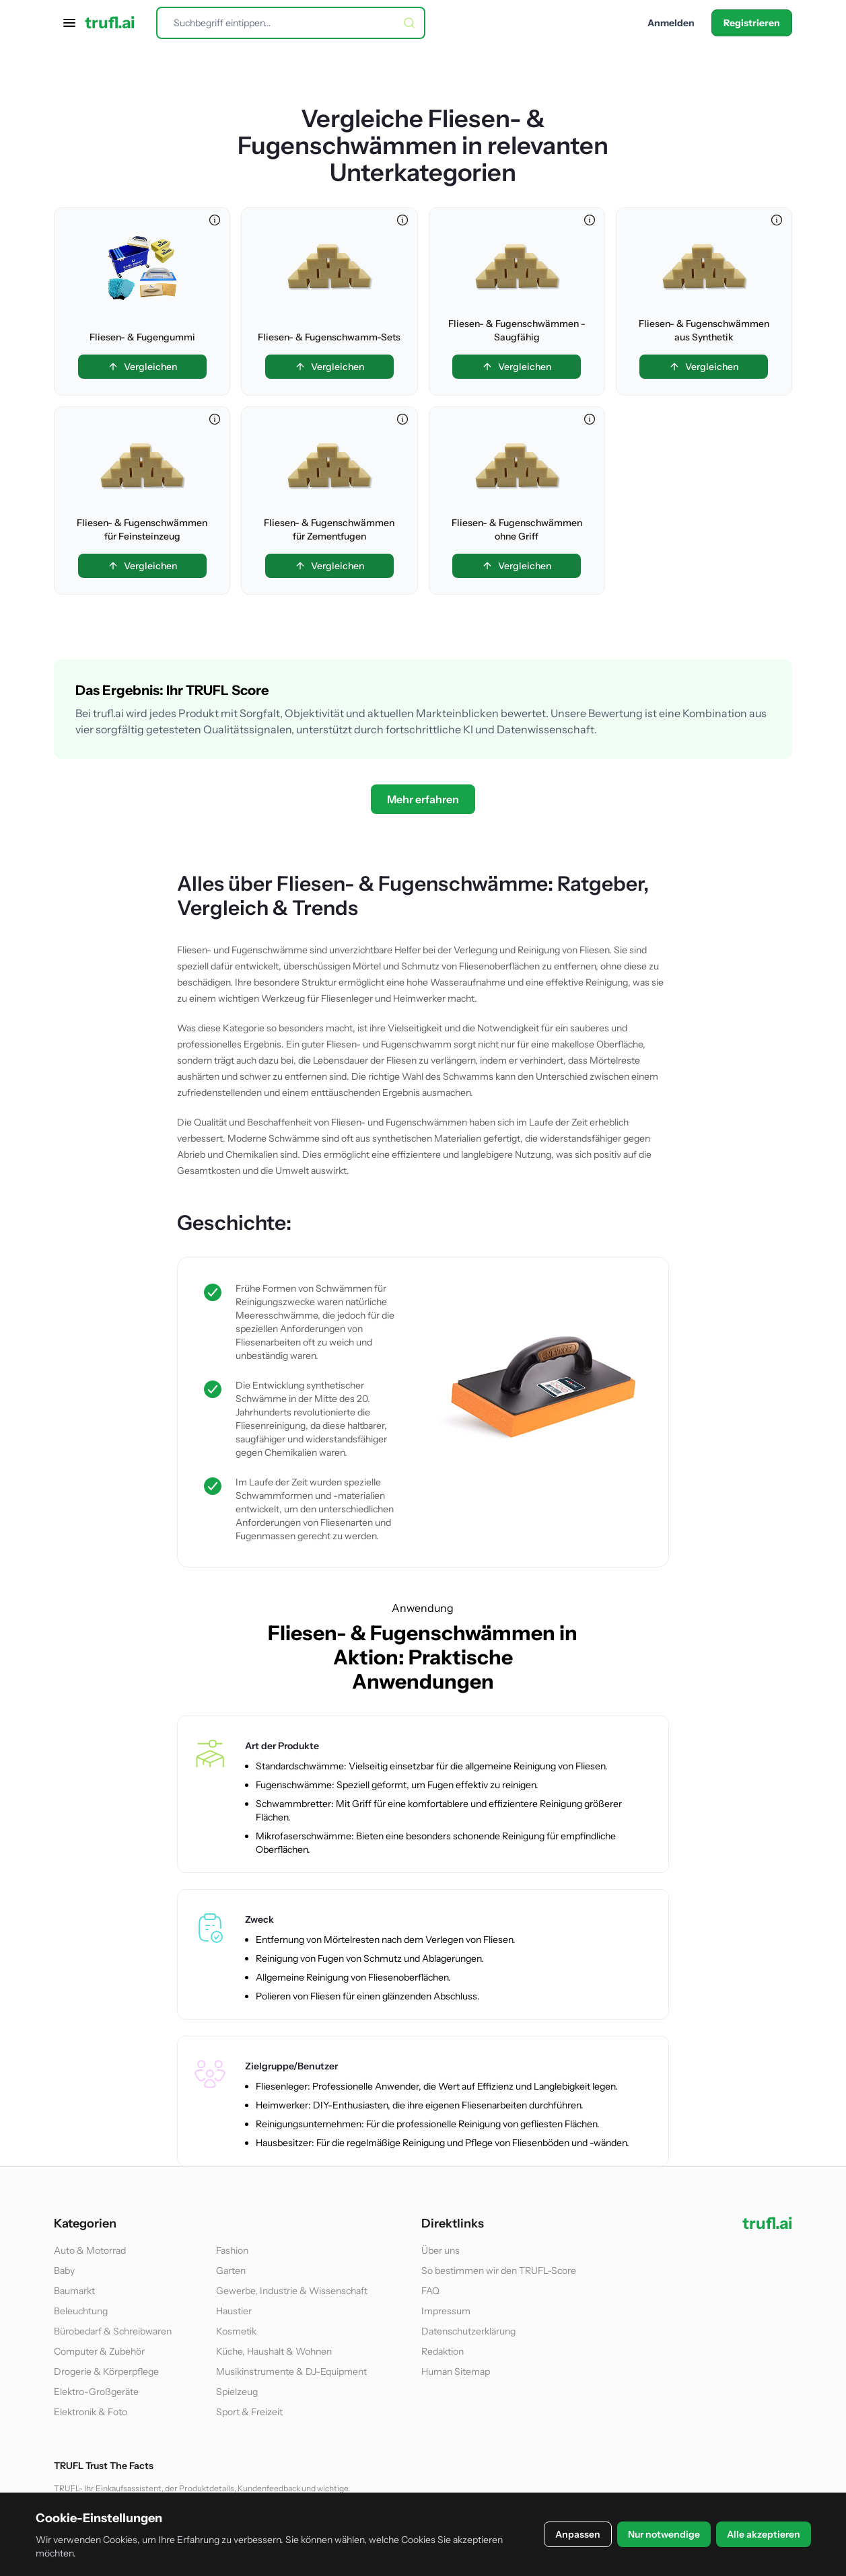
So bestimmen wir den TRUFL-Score (498, 2271)
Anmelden (671, 23)
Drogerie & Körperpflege (106, 2371)
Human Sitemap (455, 2371)
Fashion (232, 2250)
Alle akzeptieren (763, 2534)
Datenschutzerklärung (468, 2331)
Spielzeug (237, 2392)
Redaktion (442, 2351)
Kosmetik (236, 2331)
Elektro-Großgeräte (96, 2392)
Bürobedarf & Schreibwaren (113, 2331)
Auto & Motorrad (90, 2250)
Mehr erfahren (423, 799)
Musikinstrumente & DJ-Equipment (291, 2371)
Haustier (234, 2311)
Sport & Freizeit (249, 2412)
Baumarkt (74, 2291)
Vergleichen (142, 367)
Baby (64, 2271)
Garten (231, 2271)
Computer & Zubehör (99, 2351)
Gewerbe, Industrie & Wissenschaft (291, 2291)
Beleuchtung (81, 2311)
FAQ (430, 2291)
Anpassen (577, 2534)
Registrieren (752, 23)
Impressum (445, 2311)
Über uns (440, 2250)
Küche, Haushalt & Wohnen (274, 2351)
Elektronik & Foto (90, 2412)
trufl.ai (110, 22)
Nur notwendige (664, 2534)
